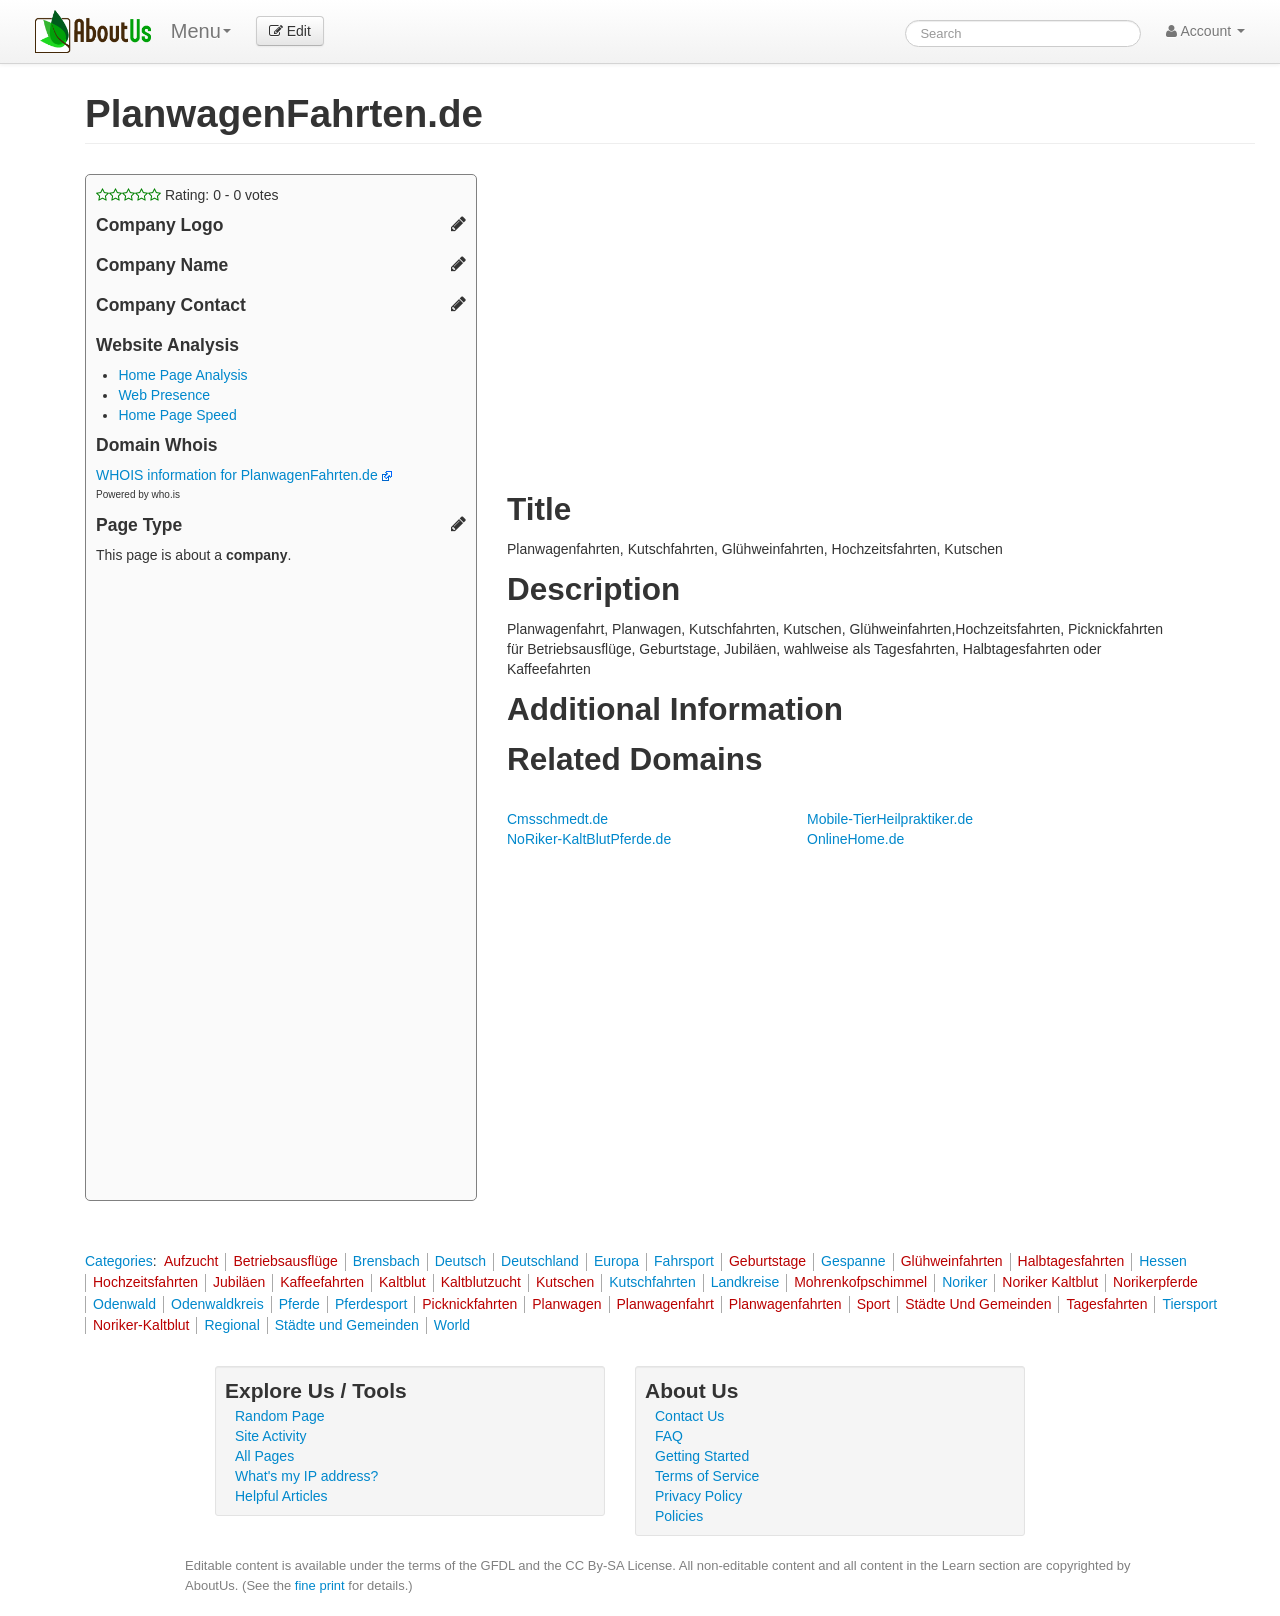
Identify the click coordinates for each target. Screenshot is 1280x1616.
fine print (320, 1585)
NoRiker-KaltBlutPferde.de (589, 839)
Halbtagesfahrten (1071, 1261)
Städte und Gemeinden (347, 1325)
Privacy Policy (698, 1496)
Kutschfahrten (652, 1282)
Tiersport (1189, 1304)
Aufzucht (191, 1261)
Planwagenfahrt (665, 1304)
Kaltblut (402, 1282)
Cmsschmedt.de (557, 819)
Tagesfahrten (1106, 1304)
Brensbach (386, 1261)
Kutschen (565, 1282)
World (452, 1325)
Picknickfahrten (469, 1304)
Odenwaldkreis (217, 1304)
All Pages (264, 1456)
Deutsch (460, 1261)
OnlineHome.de (855, 839)
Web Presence (164, 395)
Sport (873, 1304)
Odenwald (124, 1304)
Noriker (964, 1282)
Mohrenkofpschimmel (860, 1282)
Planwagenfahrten (785, 1304)
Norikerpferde (1155, 1282)
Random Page (280, 1416)
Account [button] (1205, 31)
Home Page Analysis (182, 375)
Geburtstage (767, 1261)
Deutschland (540, 1261)
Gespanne (853, 1261)
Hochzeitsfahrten (145, 1282)
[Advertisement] (281, 885)
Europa (616, 1261)
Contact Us (689, 1416)
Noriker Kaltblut (1050, 1282)
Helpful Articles (281, 1496)
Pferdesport (371, 1304)
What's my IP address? (306, 1476)
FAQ (669, 1436)
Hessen (1162, 1261)
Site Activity (271, 1436)
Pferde (299, 1304)
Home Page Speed (177, 415)
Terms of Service (707, 1476)
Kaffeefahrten (322, 1282)
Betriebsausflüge (285, 1261)
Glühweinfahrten (952, 1261)
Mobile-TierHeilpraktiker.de (890, 819)
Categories (119, 1261)
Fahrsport (684, 1261)
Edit (290, 31)
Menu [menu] (201, 31)
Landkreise (745, 1282)
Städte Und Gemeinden (978, 1304)
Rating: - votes (187, 195)
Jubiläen (239, 1282)
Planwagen (566, 1304)
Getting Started (702, 1456)
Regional (231, 1325)
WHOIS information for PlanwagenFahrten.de (244, 475)
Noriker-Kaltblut (141, 1325)
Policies (679, 1516)
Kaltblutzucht (481, 1282)
